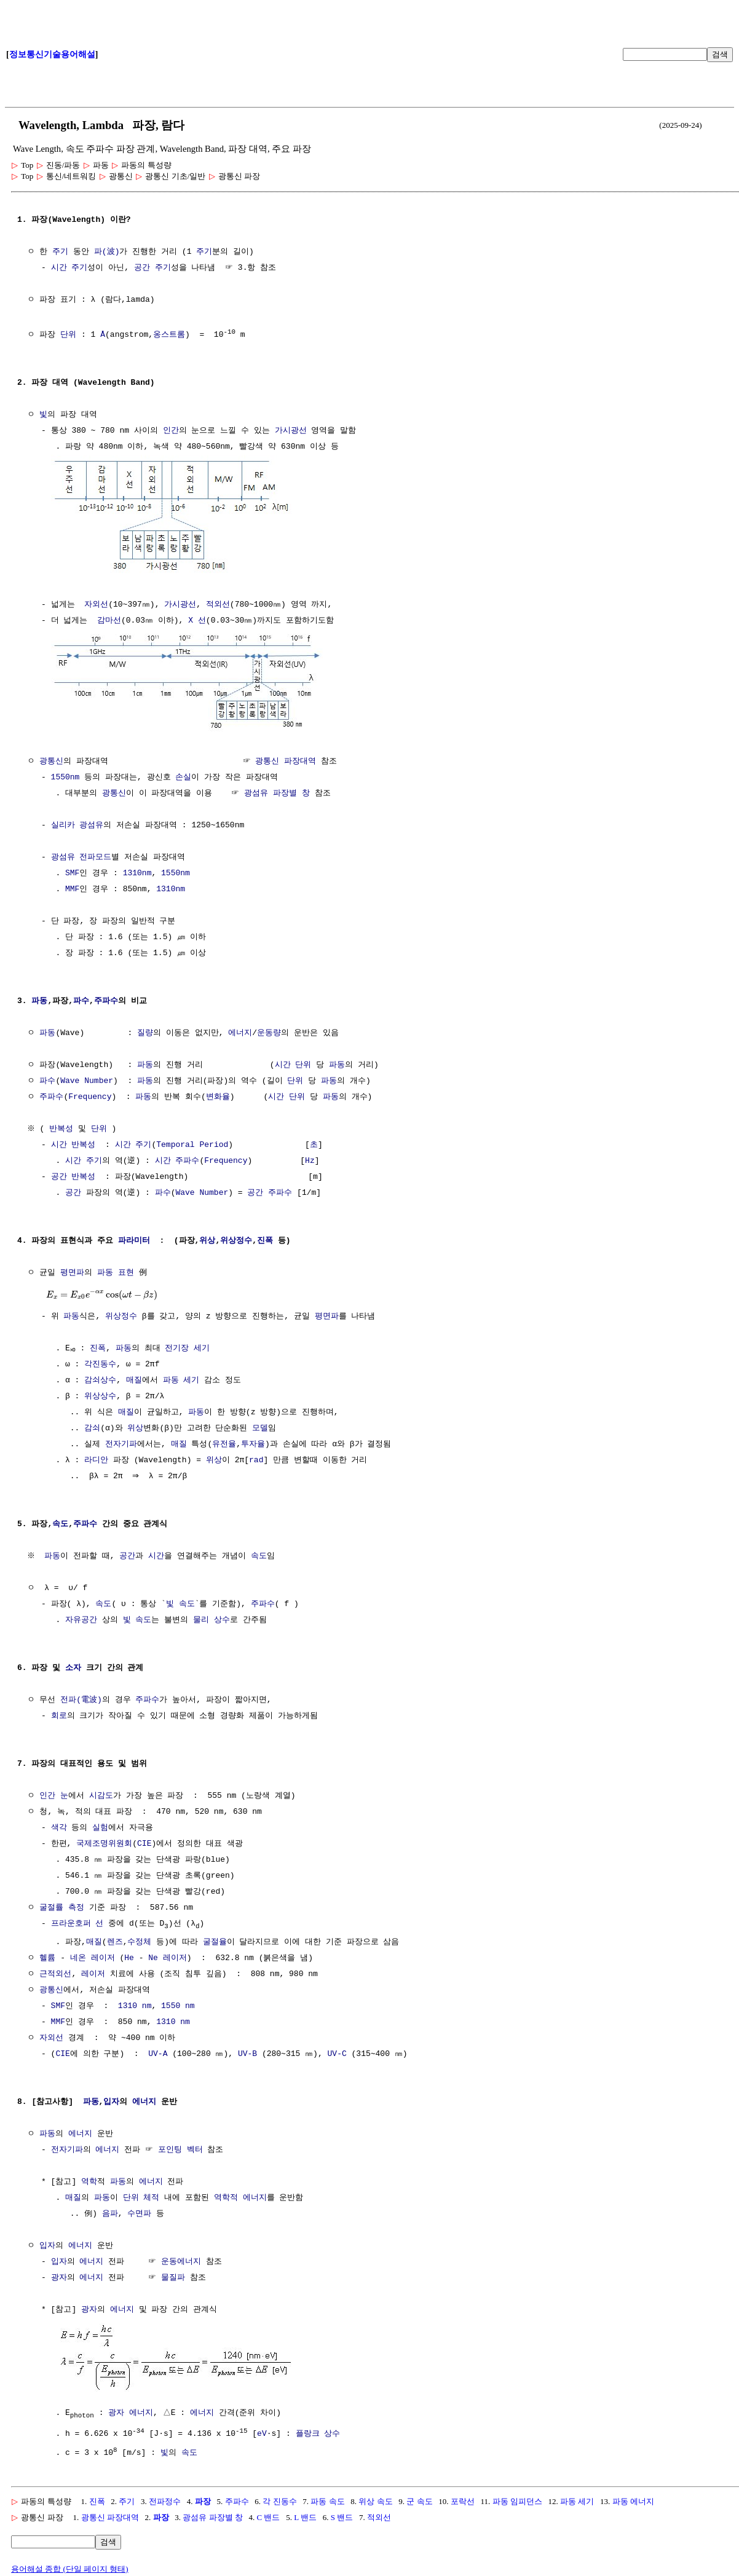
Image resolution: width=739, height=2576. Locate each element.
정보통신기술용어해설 (52, 54)
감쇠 (92, 1425)
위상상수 (100, 1393)
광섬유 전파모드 (81, 854)
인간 (171, 430)
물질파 (173, 2275)
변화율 (218, 1094)
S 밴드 (342, 2513)
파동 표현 (115, 1269)
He (129, 1955)
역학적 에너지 (240, 2195)
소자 (73, 1665)
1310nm (137, 870)
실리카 (63, 822)
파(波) (107, 252)
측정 (76, 1904)
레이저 (103, 1955)
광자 (59, 2275)
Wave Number (86, 1078)
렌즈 (115, 1939)
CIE (144, 1840)
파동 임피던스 (517, 2497)
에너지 (240, 1030)
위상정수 (236, 1237)
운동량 (269, 1030)
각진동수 (100, 1361)
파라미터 (134, 1237)
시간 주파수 (177, 1158)
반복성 (63, 1126)
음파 (110, 2211)
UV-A (157, 2051)
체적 (151, 2195)
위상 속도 (375, 2497)
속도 (60, 1521)
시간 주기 (69, 268)
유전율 (224, 1441)
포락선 (463, 2497)
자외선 (96, 603)
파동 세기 (181, 1377)
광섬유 (91, 822)
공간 (59, 1174)
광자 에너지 (130, 2409)
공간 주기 (152, 268)
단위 (68, 334)
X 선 (197, 618)
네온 (78, 1955)
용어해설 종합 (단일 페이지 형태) (69, 2564)
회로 (59, 1713)
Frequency (89, 1094)
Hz (310, 1158)
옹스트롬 (169, 334)
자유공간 (81, 1617)
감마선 (109, 618)
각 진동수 (279, 2497)
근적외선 (55, 1971)
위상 (207, 1237)
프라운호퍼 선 (77, 1920)
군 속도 (419, 2497)
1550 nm (178, 2003)
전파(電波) (81, 1697)
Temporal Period (192, 1142)
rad (256, 1457)
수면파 (139, 2211)
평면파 (72, 1269)
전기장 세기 (191, 1345)
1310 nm (135, 2003)
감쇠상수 (100, 1377)
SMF (72, 870)
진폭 (265, 1237)
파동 (39, 998)
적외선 (218, 603)
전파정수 (165, 2497)
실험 (100, 1824)
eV (262, 2430)
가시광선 (291, 430)
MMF (72, 886)
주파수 (106, 998)
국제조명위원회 (104, 1840)
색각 (59, 1824)
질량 (145, 1030)
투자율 (253, 1441)
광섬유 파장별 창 (277, 790)
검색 (720, 54)
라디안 (96, 1457)
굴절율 (215, 1939)
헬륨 (47, 1955)
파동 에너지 (633, 2497)
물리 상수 (211, 1617)
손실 (183, 774)
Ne (153, 1955)
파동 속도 (327, 2497)
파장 (203, 2497)
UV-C (336, 2051)
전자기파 (121, 1441)
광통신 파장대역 (285, 758)
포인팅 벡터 (180, 2147)
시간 (283, 1062)
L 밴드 (305, 2513)
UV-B (247, 2051)
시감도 (101, 1792)
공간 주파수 (269, 1189)
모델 (260, 1425)
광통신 (51, 758)
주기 (60, 252)
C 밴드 (268, 2513)
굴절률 (51, 1904)
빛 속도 (180, 1601)
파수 (81, 998)
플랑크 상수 (317, 2430)
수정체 (139, 1939)
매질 (134, 1377)
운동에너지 (181, 2259)
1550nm (65, 774)
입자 (111, 2099)
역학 (89, 2179)
